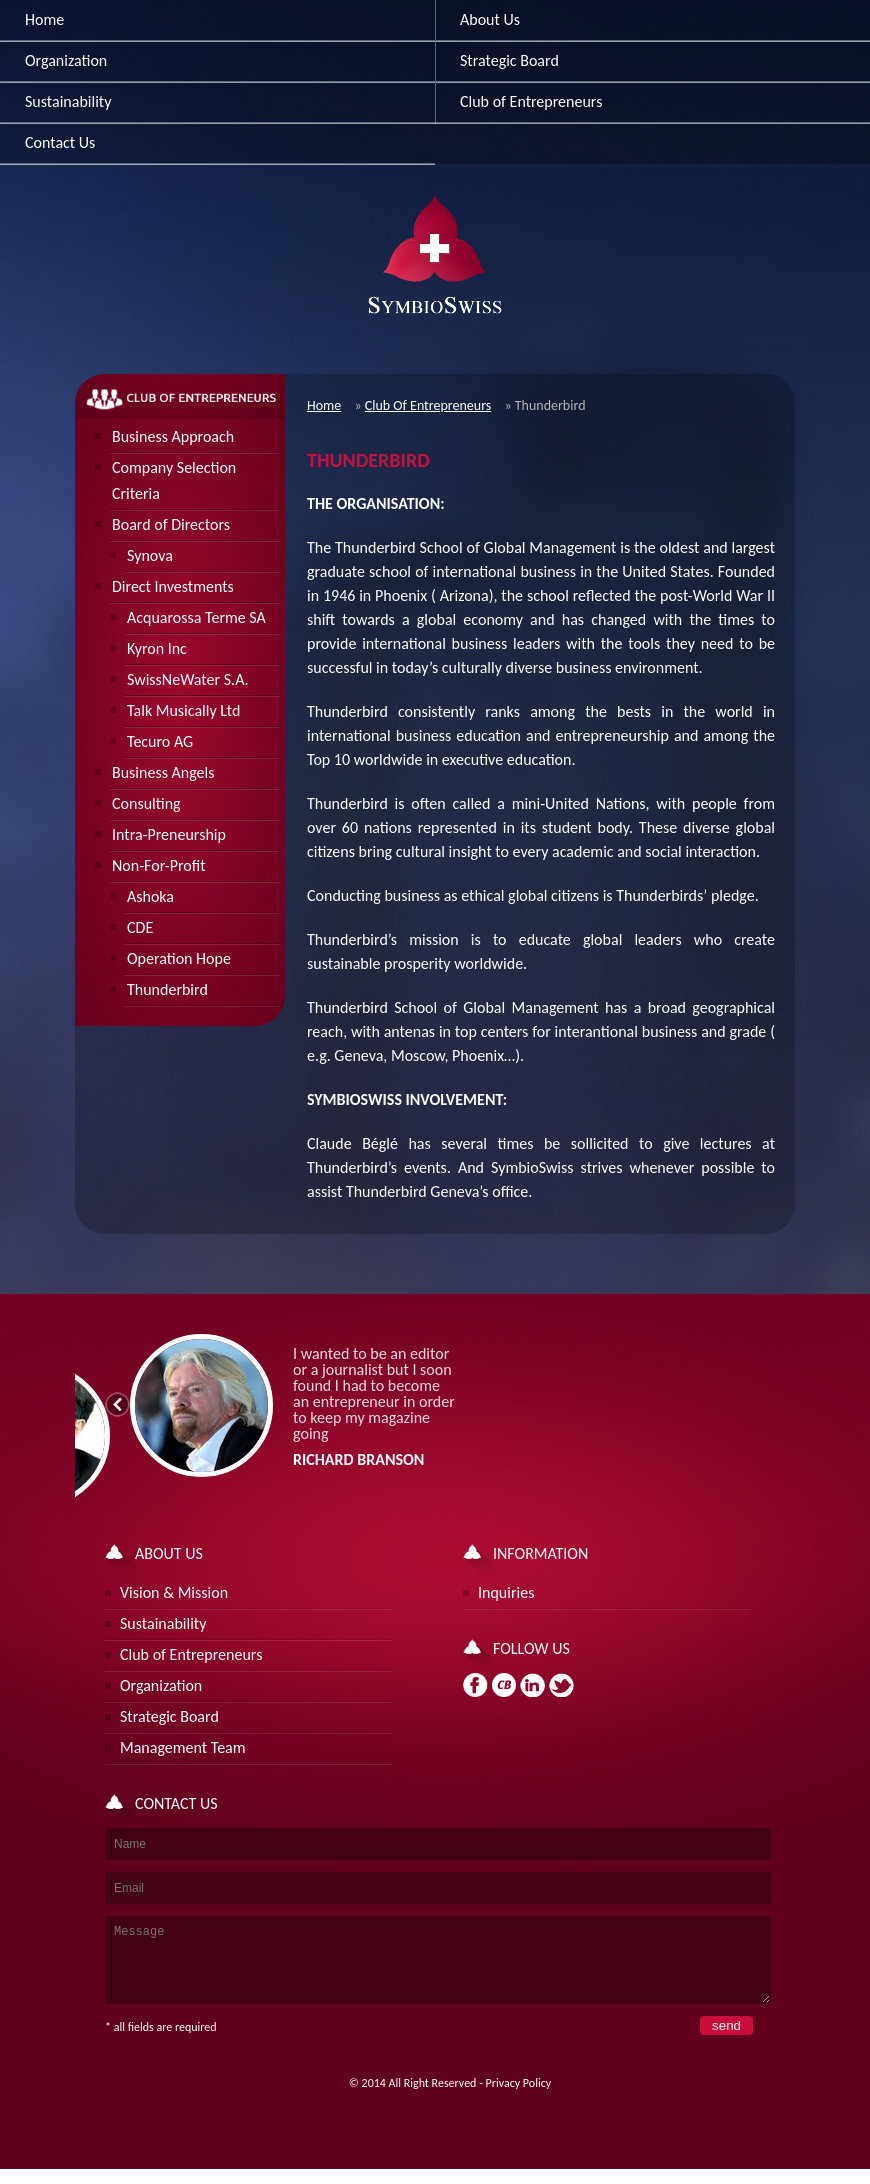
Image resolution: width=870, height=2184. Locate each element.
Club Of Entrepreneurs (428, 405)
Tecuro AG (160, 741)
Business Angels (163, 772)
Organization (66, 60)
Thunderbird (167, 989)
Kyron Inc (157, 648)
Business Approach (173, 436)
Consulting (146, 803)
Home (44, 19)
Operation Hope (179, 958)
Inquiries (506, 1592)
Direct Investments (173, 586)
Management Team (183, 1747)
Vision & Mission (174, 1592)
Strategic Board (169, 1716)
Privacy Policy (519, 2098)
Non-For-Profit (159, 865)
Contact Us (60, 142)
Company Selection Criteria (174, 480)
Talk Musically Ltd (183, 710)
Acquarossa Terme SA (196, 617)
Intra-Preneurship (169, 834)
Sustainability (68, 101)
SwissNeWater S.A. (188, 679)
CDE (140, 927)
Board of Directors (171, 524)
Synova (150, 555)
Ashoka (150, 896)
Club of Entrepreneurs (191, 1654)
